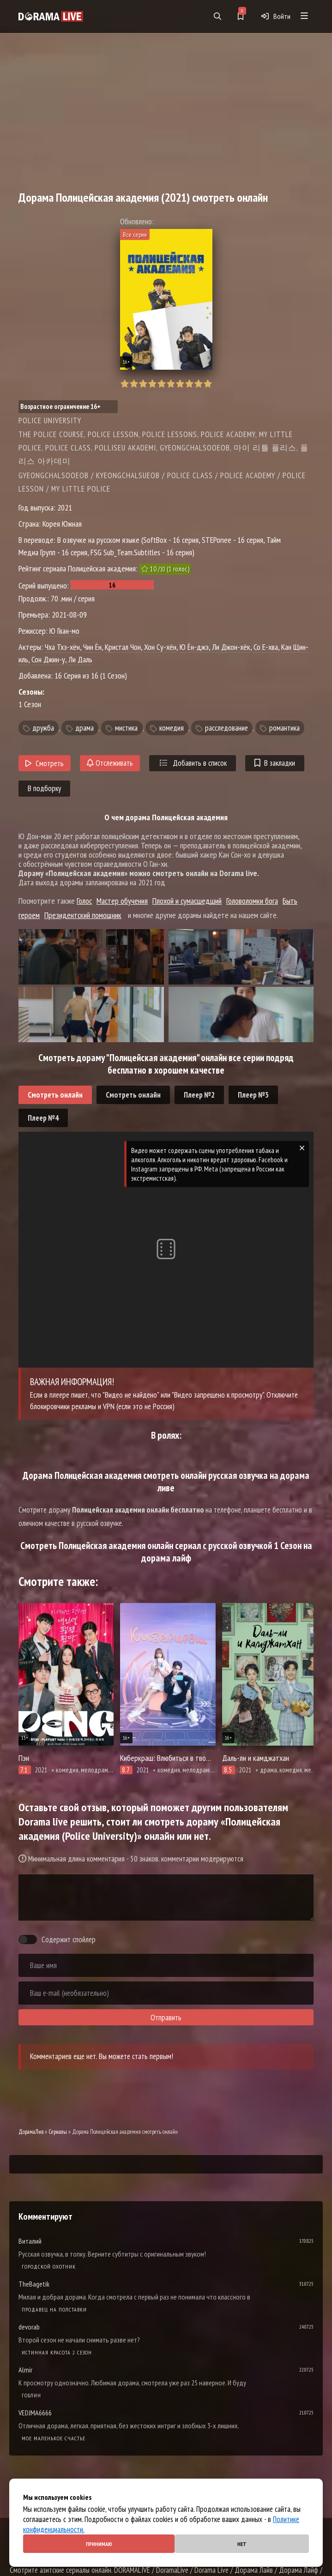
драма (84, 728)
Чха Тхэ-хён (62, 647)
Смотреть (44, 763)
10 (207, 384)
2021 (64, 507)
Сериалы (57, 2132)
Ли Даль (80, 659)
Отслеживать (110, 763)
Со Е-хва (266, 647)
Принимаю (99, 2543)
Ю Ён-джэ (194, 647)
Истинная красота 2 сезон (57, 2352)
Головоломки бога (252, 900)
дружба (43, 728)
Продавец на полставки (54, 2309)
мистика (126, 728)
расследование (226, 728)
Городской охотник (49, 2266)
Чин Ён (92, 647)
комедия (171, 728)
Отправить (166, 2017)
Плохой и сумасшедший (187, 900)
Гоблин (31, 2395)
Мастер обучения (122, 900)
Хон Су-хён (160, 647)
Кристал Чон (123, 647)
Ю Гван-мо (64, 630)
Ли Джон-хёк (231, 647)
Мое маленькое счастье (53, 2438)
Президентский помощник (82, 915)
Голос (84, 900)
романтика (284, 728)
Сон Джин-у (48, 659)
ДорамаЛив (30, 2132)
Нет (242, 2543)
